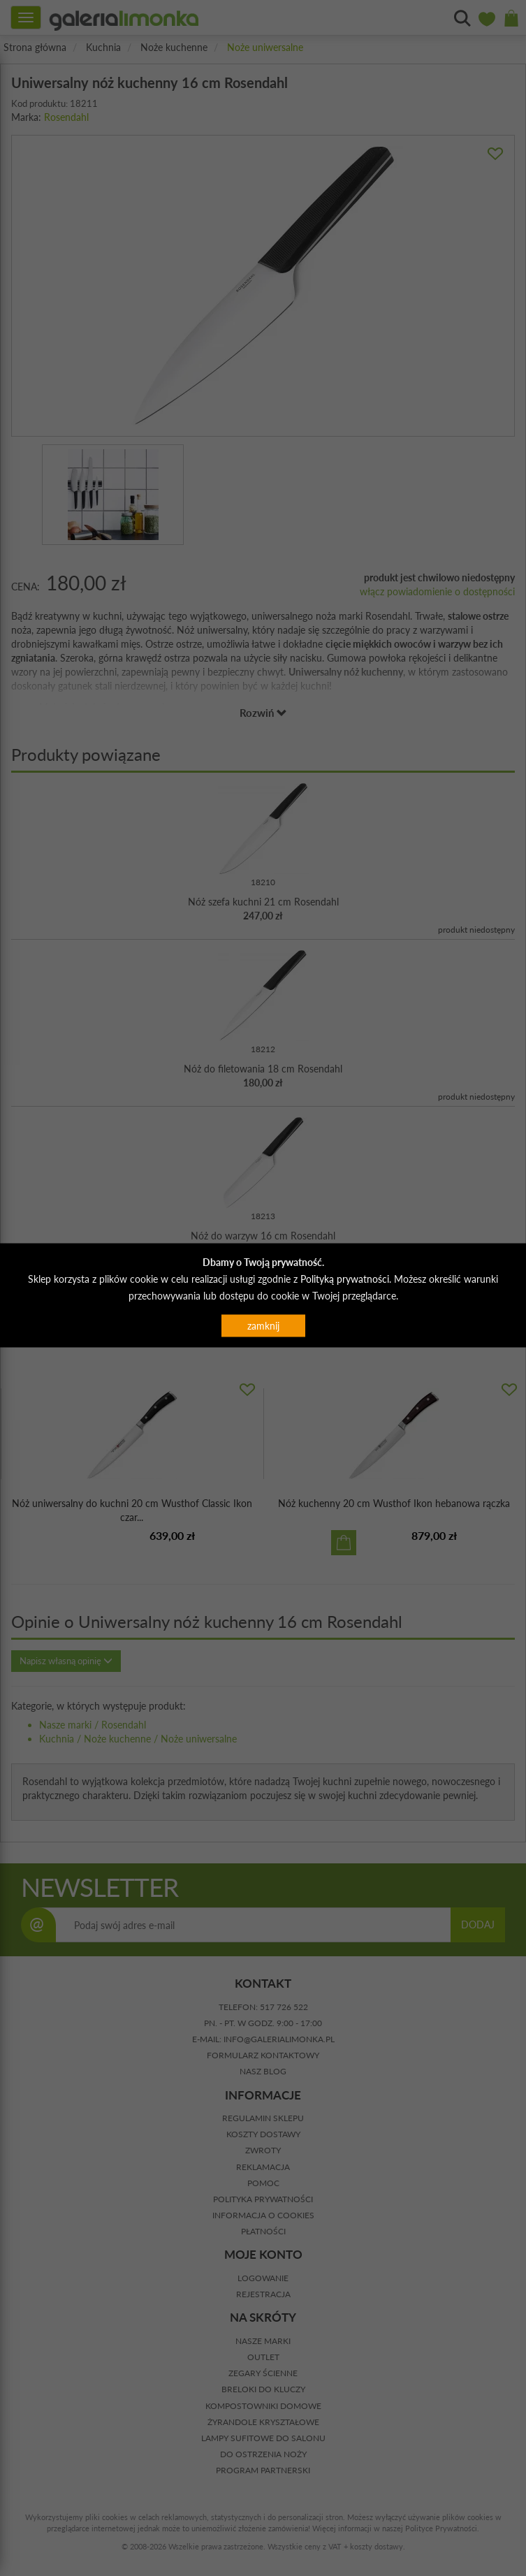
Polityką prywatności (344, 1278)
